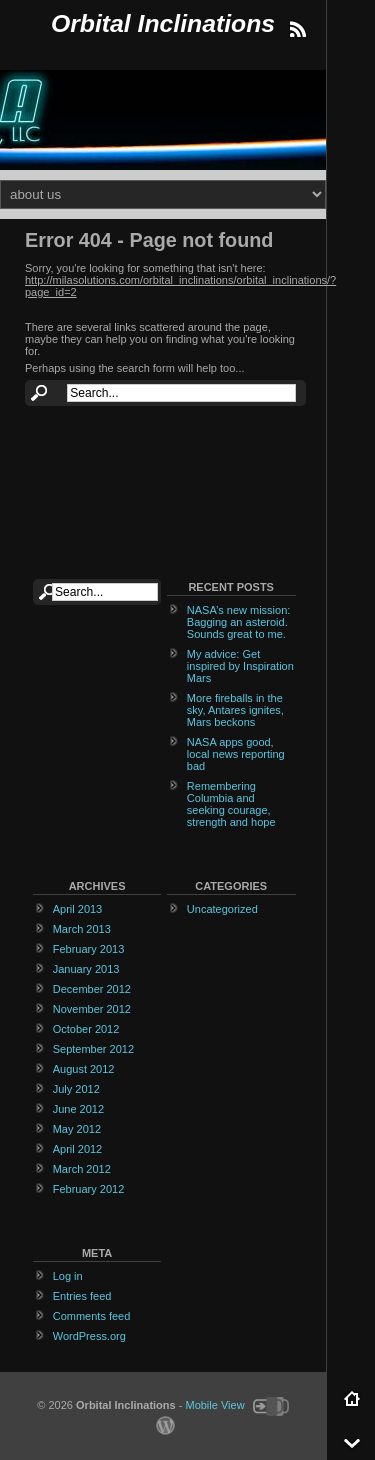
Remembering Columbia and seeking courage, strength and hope (231, 804)
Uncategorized (222, 909)
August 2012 (84, 1069)
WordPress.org (89, 1336)
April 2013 (78, 909)
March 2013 (82, 929)
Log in (68, 1276)
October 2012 (86, 1029)
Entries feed (82, 1296)
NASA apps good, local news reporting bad (236, 754)
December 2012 (92, 989)
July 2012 (76, 1089)
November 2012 (92, 1009)
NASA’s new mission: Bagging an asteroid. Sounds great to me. (239, 622)
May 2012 (77, 1129)
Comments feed (92, 1316)
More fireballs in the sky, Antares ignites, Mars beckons (235, 710)
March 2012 (82, 1169)
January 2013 (86, 969)
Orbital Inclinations (163, 23)
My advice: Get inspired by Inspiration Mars (240, 666)
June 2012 (78, 1109)
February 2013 (89, 949)
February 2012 (89, 1189)
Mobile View (214, 1405)
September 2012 (93, 1049)
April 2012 (78, 1149)
